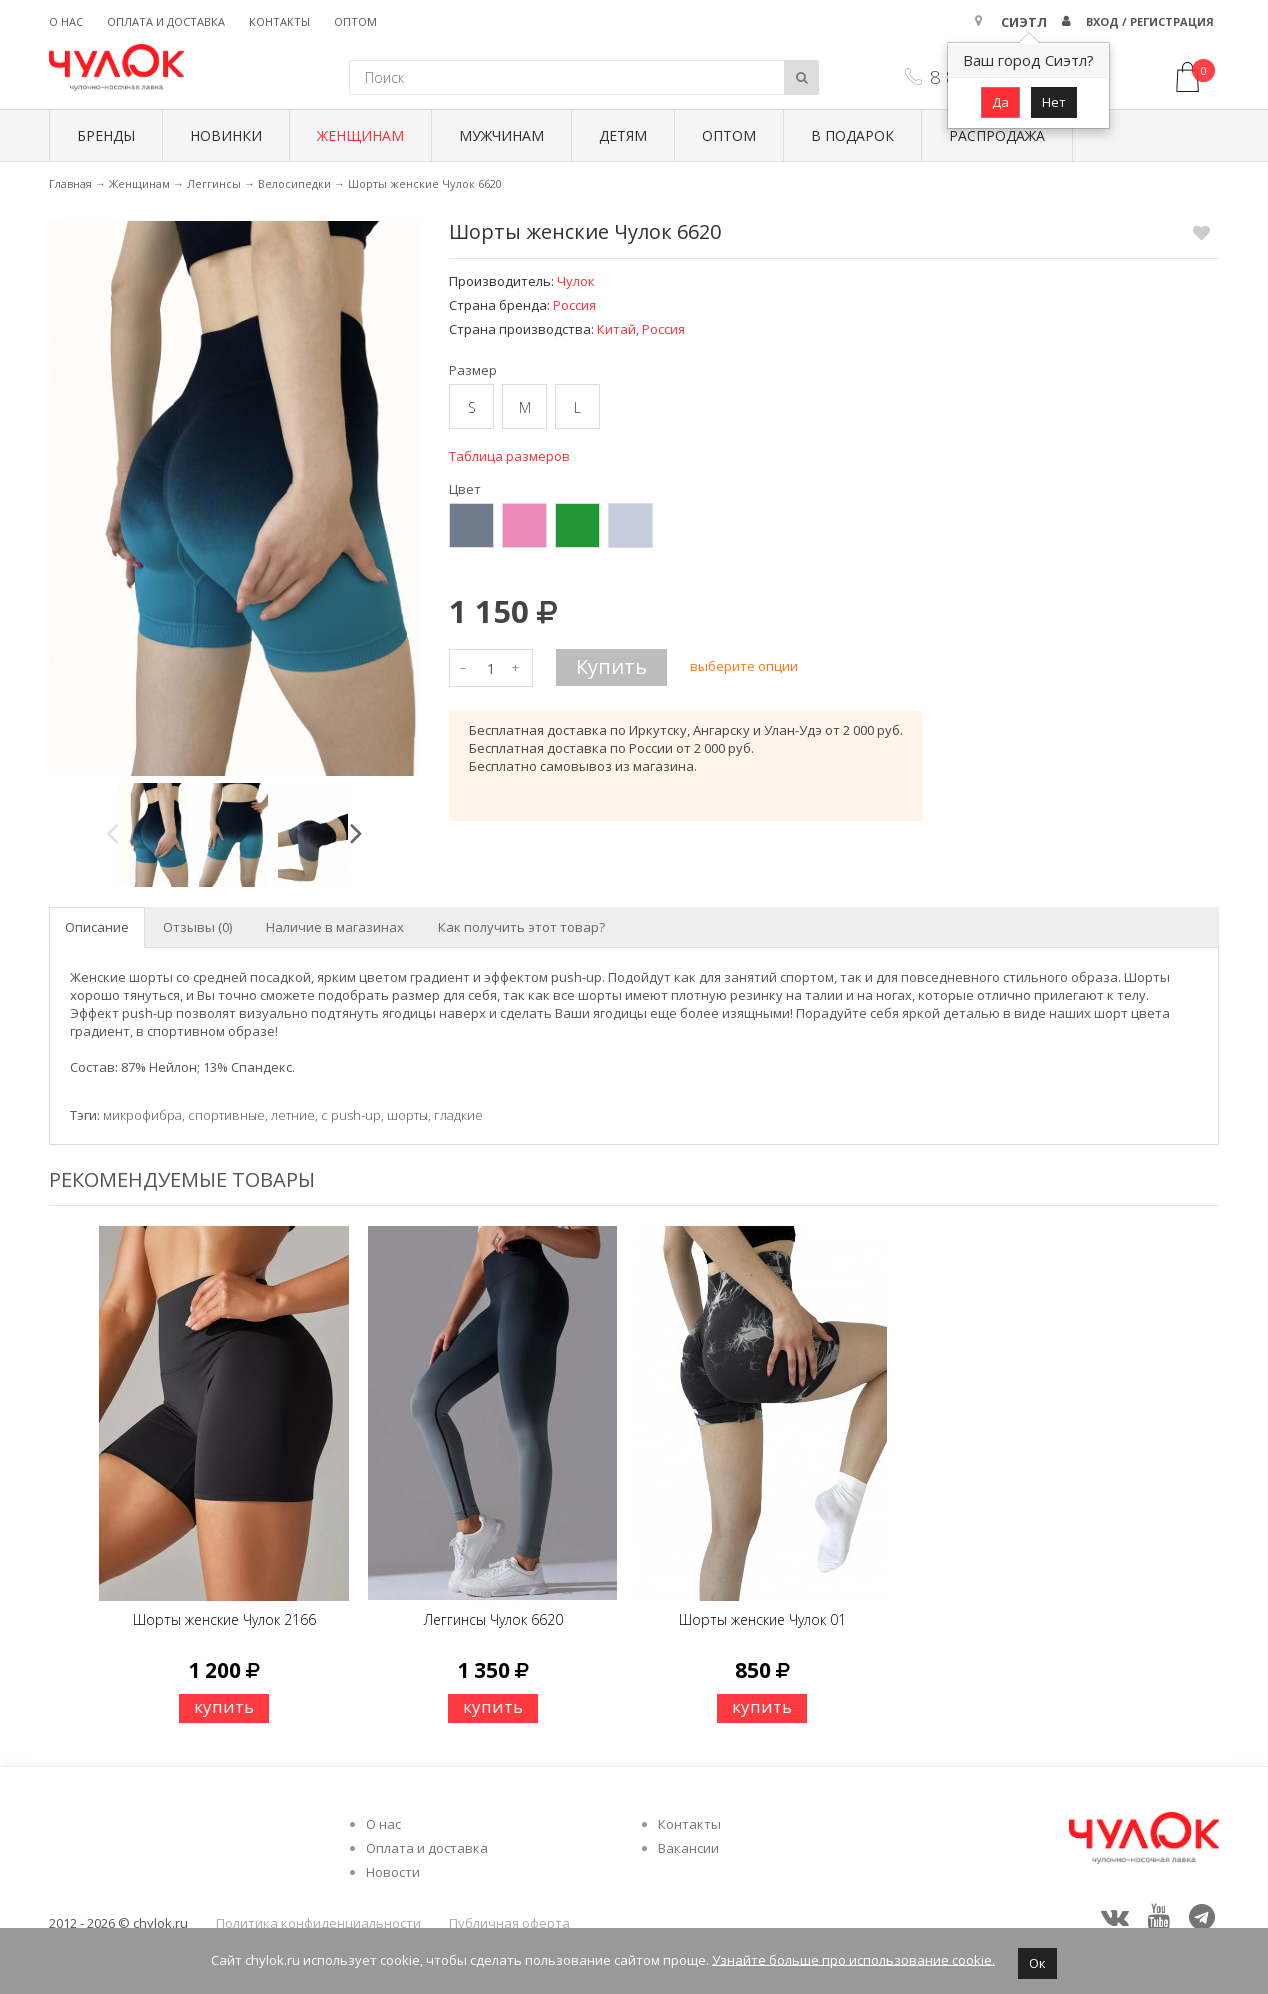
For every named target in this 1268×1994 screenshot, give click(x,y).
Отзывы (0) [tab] (197, 927)
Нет (1054, 102)
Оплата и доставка (166, 21)
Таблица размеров (509, 456)
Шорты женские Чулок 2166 (224, 1619)
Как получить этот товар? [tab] (521, 927)
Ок (1037, 1963)
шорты (407, 1115)
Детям (623, 135)
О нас (66, 21)
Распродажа (997, 135)
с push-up (351, 1115)
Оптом (355, 21)
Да (1000, 102)
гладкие (458, 1115)
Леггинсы (214, 183)
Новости (393, 1872)
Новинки (226, 135)
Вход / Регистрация (1150, 21)
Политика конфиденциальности (318, 1923)
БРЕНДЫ (106, 135)
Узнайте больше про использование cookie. (853, 1959)
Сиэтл (1024, 22)
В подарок (852, 135)
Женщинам (360, 135)
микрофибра (142, 1115)
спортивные (226, 1115)
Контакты (279, 21)
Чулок (576, 281)
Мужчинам (501, 135)
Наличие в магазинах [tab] (335, 927)
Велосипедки (294, 183)
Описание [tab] (97, 927)
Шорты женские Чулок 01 (762, 1619)
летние (293, 1115)
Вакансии (688, 1848)
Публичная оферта (509, 1923)
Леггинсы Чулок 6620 (493, 1619)
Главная (70, 183)
